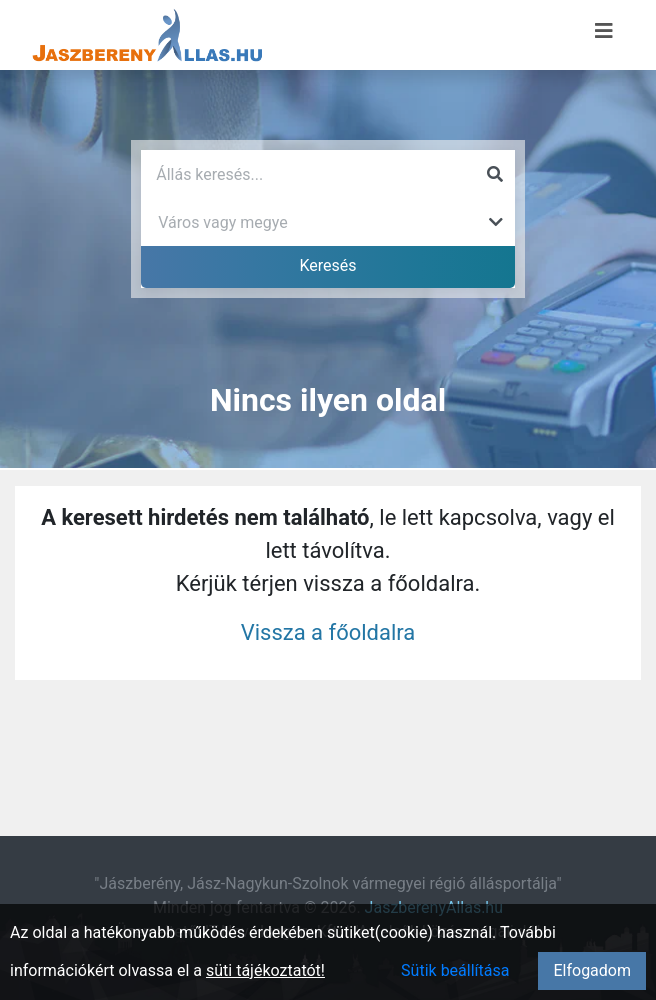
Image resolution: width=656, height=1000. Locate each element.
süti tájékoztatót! (265, 970)
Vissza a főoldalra (328, 632)
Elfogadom (592, 970)
